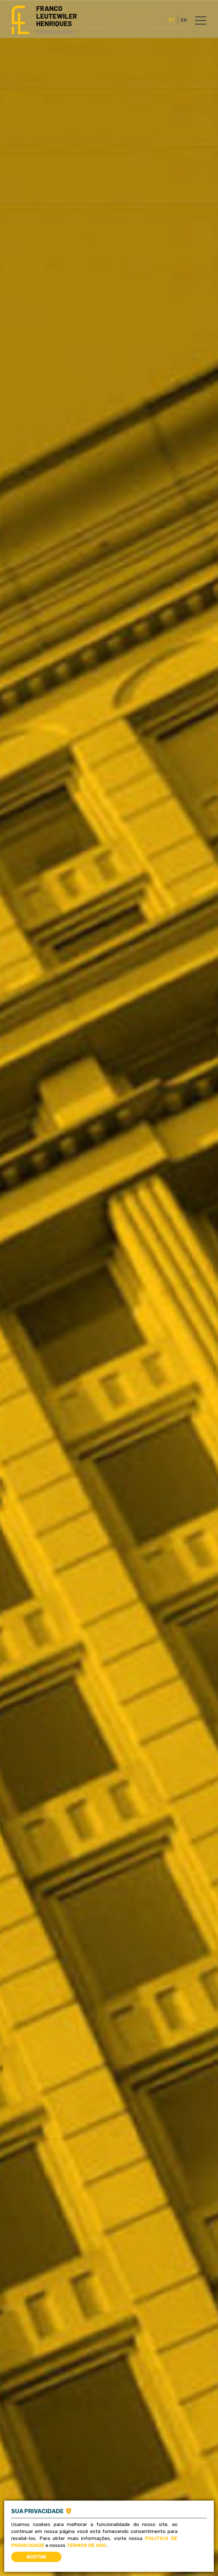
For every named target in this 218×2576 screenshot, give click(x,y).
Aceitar (36, 2557)
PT (172, 20)
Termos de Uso (86, 2545)
